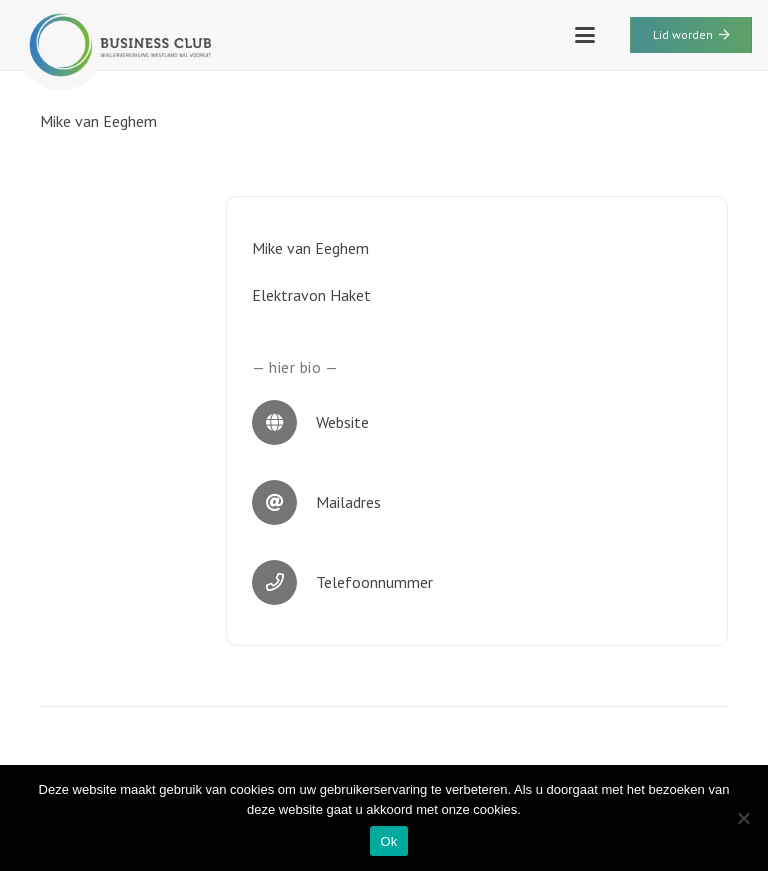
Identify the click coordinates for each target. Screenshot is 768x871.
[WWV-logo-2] (113, 45)
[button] (585, 35)
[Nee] (743, 818)
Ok (388, 841)
